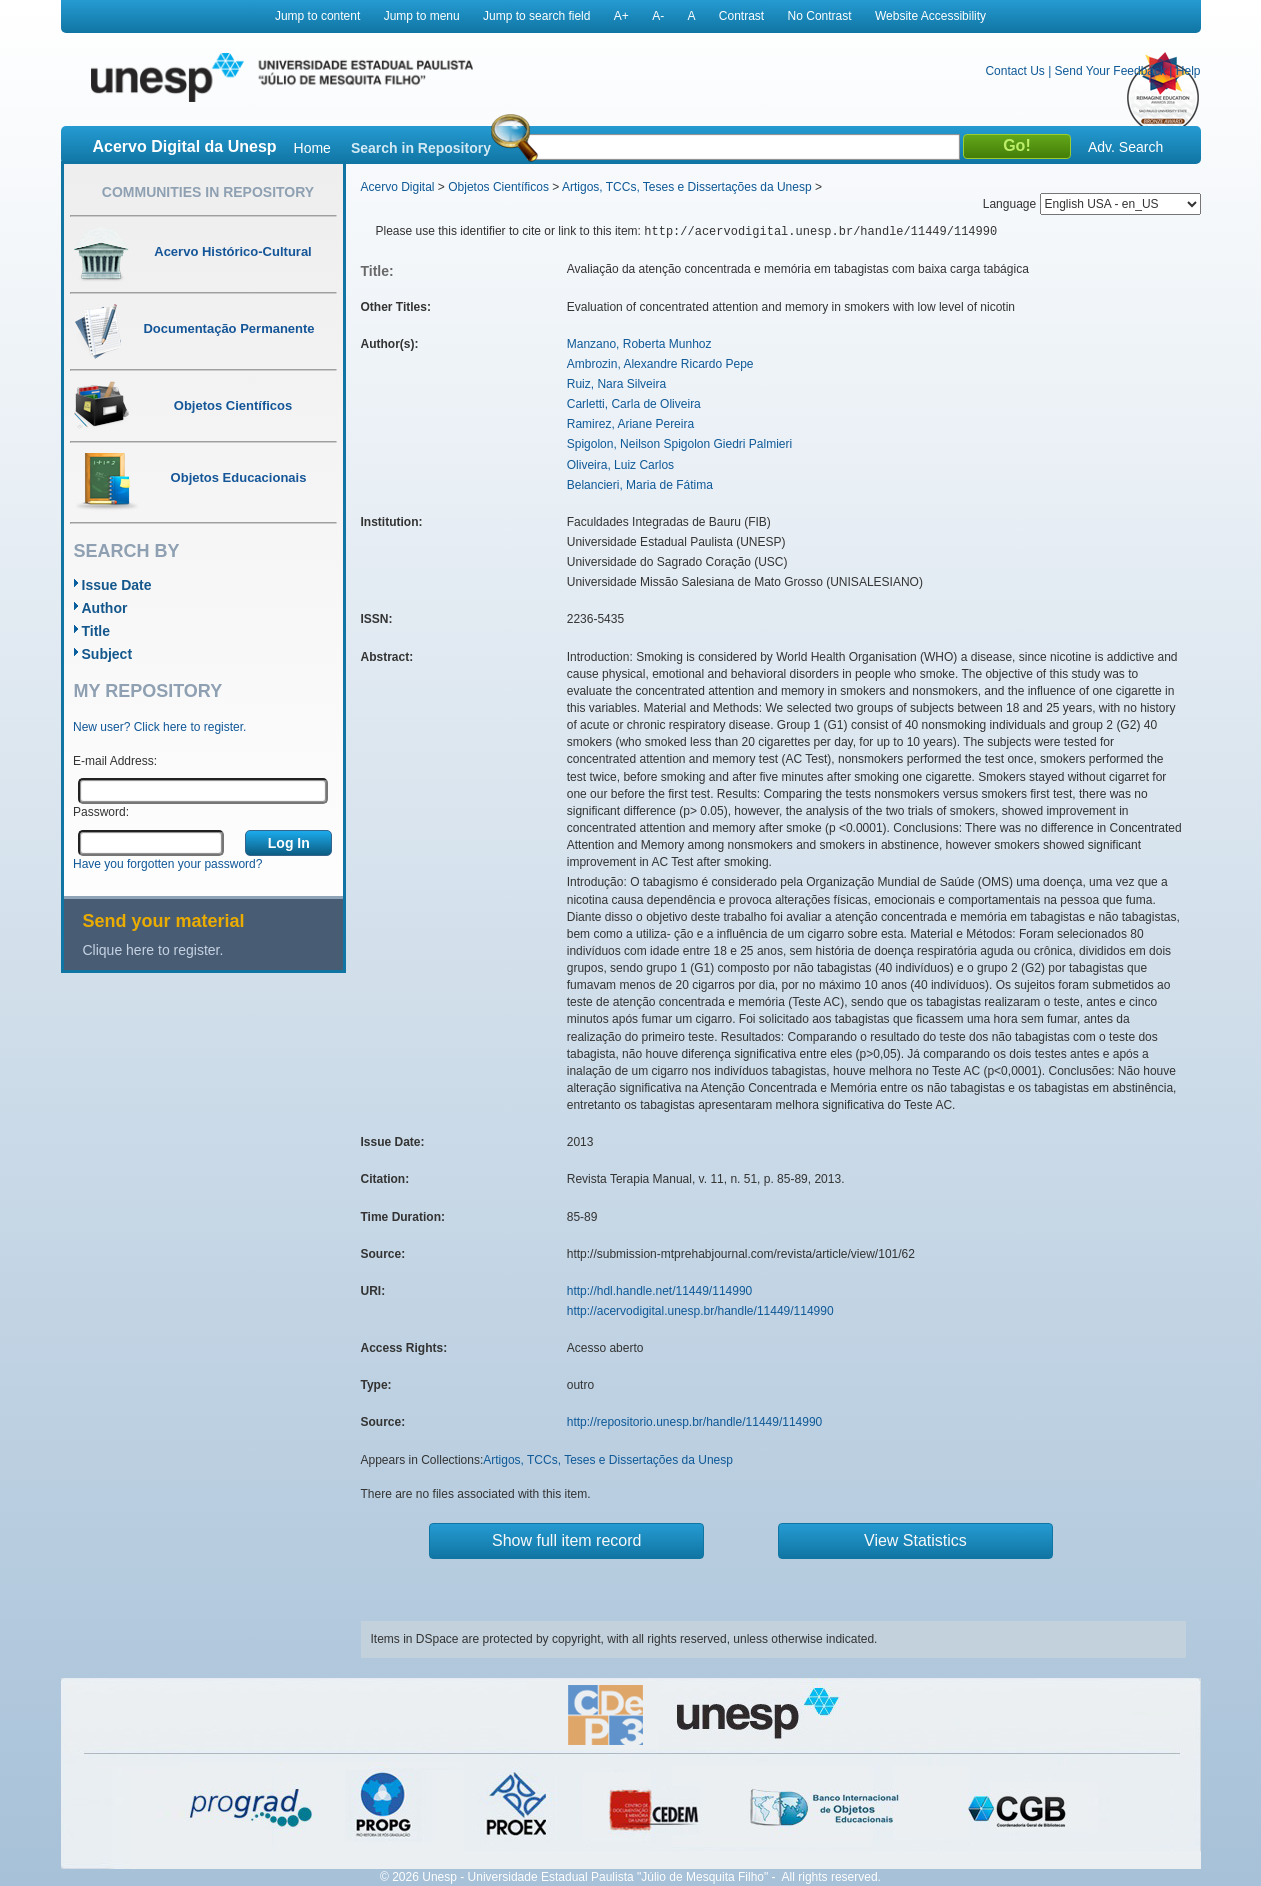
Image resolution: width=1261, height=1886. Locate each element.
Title (96, 631)
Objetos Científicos (498, 187)
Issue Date (117, 585)
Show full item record (566, 1540)
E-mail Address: (115, 761)
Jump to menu (422, 16)
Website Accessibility (930, 16)
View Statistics (915, 1540)
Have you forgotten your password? (167, 864)
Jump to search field (536, 16)
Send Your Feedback (1110, 71)
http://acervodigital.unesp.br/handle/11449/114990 (700, 1311)
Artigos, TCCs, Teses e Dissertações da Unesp (687, 187)
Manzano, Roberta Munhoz (639, 344)
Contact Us (1014, 71)
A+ (621, 16)
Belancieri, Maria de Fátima (640, 485)
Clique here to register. (153, 950)
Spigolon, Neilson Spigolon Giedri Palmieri (679, 444)
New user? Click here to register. (159, 727)
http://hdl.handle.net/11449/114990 (660, 1291)
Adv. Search (1125, 147)
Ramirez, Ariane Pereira (630, 424)
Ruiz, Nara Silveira (616, 384)
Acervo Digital (398, 187)
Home (312, 148)
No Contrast (820, 16)
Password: (101, 812)
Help (1188, 71)
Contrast (741, 16)
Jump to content (317, 16)
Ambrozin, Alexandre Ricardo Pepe (660, 364)
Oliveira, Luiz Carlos (620, 465)
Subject (107, 654)
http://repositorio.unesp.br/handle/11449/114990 (695, 1422)
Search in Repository (421, 148)
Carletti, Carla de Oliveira (634, 404)
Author (105, 608)
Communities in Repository (208, 192)
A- (658, 16)
